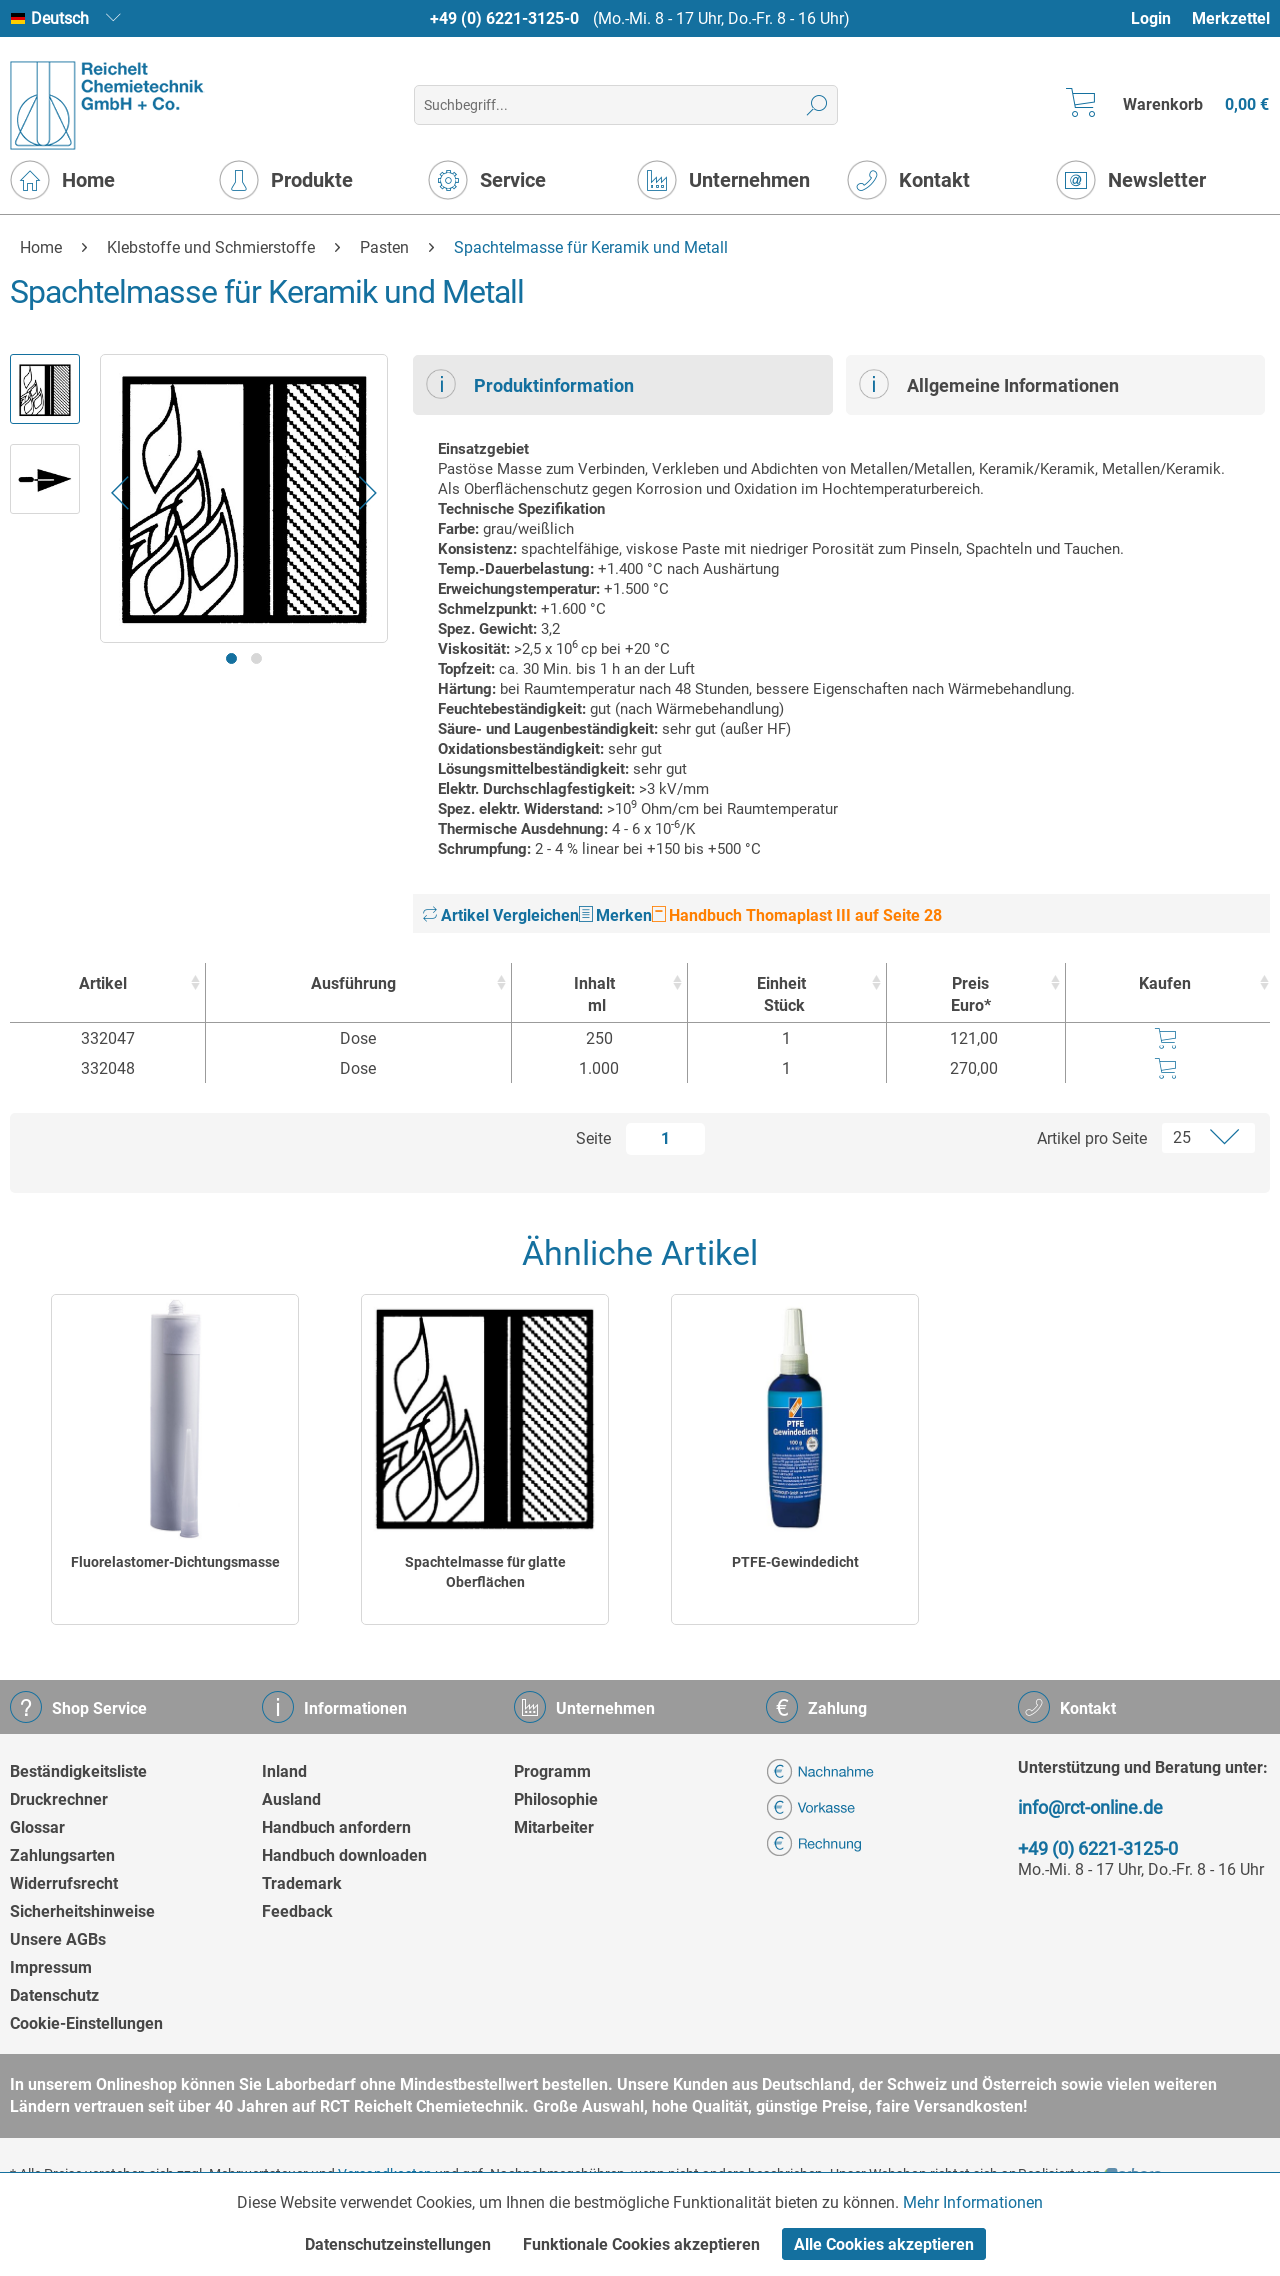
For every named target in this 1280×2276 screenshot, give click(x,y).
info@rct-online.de (1090, 1807)
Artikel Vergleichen (501, 915)
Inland (284, 1771)
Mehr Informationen (973, 2202)
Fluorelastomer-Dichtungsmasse (175, 1562)
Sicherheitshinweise (82, 1911)
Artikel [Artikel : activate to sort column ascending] (103, 983)
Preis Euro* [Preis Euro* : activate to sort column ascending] (971, 994)
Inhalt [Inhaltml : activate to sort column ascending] (594, 995)
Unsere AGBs (58, 1939)
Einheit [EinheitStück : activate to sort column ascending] (782, 995)
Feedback (297, 1911)
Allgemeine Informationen (989, 384)
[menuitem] (1160, 18)
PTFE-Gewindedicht (795, 1562)
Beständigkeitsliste (78, 1771)
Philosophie (556, 1799)
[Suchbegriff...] (625, 105)
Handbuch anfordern (336, 1827)
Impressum (51, 1967)
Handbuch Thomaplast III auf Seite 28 (797, 915)
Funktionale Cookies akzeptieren (641, 2244)
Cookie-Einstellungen (86, 2023)
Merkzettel (1231, 18)
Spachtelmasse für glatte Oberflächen (485, 1572)
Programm (552, 1771)
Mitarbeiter (554, 1827)
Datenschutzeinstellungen (398, 2244)
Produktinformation (530, 384)
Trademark (302, 1883)
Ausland (291, 1799)
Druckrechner (59, 1799)
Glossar (37, 1827)
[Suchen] (817, 105)
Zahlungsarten (62, 1855)
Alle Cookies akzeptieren (884, 2244)
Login (1151, 18)
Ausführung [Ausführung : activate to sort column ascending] (353, 983)
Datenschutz (54, 1995)
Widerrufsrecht (64, 1883)
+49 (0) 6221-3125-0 (504, 18)
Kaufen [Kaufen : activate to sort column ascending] (1165, 983)
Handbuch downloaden (344, 1855)
